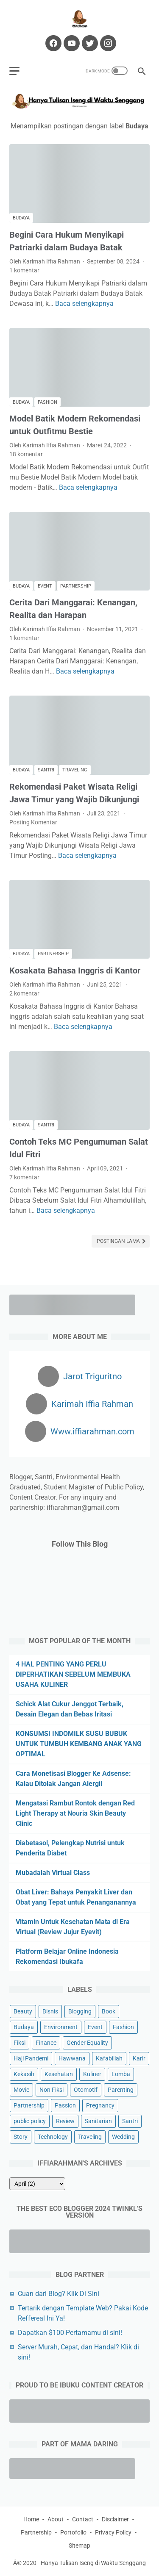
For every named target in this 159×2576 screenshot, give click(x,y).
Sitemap (79, 2545)
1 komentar (24, 270)
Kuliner (92, 2074)
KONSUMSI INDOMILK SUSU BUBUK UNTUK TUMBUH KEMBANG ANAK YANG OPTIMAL (79, 1744)
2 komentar (24, 993)
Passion (65, 2105)
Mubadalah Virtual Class (53, 1873)
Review (65, 2121)
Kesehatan (59, 2074)
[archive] (37, 2183)
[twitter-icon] (89, 43)
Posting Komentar (33, 822)
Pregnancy (100, 2105)
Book (108, 2011)
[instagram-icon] (107, 43)
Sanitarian (98, 2121)
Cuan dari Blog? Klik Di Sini (58, 2294)
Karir (139, 2058)
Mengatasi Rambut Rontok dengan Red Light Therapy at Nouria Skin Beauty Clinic (75, 1813)
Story (21, 2136)
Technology (53, 2136)
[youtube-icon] (70, 43)
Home (31, 2519)
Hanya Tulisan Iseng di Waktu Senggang (93, 2562)
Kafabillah (109, 2058)
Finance (46, 2042)
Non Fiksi (51, 2089)
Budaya (21, 218)
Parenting (121, 2089)
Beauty (23, 2011)
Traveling (74, 770)
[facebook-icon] (52, 43)
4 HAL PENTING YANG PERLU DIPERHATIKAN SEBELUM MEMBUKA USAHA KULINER (73, 1674)
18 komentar (26, 454)
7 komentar (24, 1177)
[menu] (14, 71)
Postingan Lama (119, 1241)
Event (45, 586)
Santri (46, 770)
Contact (82, 2519)
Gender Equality (87, 2042)
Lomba (121, 2074)
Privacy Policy (113, 2532)
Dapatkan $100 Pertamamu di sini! (70, 2333)
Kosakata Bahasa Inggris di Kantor (74, 970)
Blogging (80, 2011)
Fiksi (19, 2042)
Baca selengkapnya (84, 303)
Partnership (75, 586)
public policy (30, 2121)
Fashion (47, 402)
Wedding (123, 2136)
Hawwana (72, 2058)
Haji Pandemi (31, 2058)
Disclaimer (115, 2519)
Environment (61, 2027)
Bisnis (50, 2011)
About (55, 2519)
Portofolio (73, 2532)
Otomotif (86, 2089)
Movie (21, 2089)
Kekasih (24, 2074)
